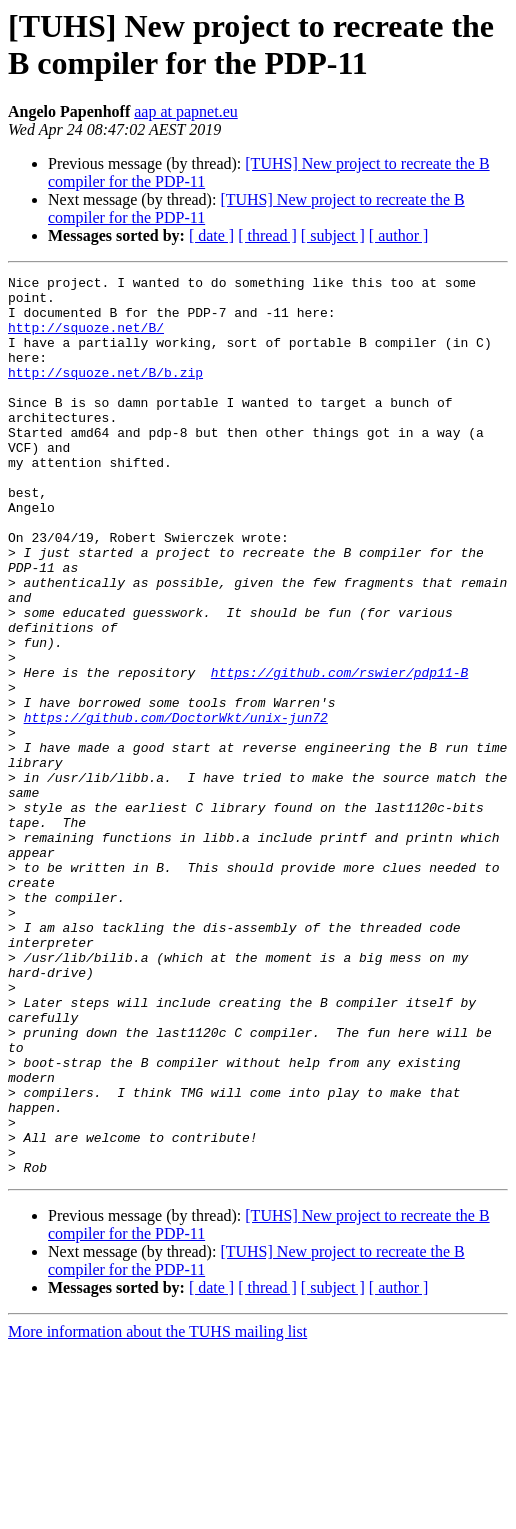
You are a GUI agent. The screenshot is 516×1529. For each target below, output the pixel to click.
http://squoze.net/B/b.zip (105, 393)
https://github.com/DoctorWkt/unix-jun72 (176, 807)
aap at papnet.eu (186, 111)
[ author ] (399, 235)
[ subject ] (333, 235)
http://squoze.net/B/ (86, 339)
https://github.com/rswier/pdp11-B (339, 753)
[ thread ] (267, 235)
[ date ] (211, 235)
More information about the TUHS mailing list (157, 1511)
